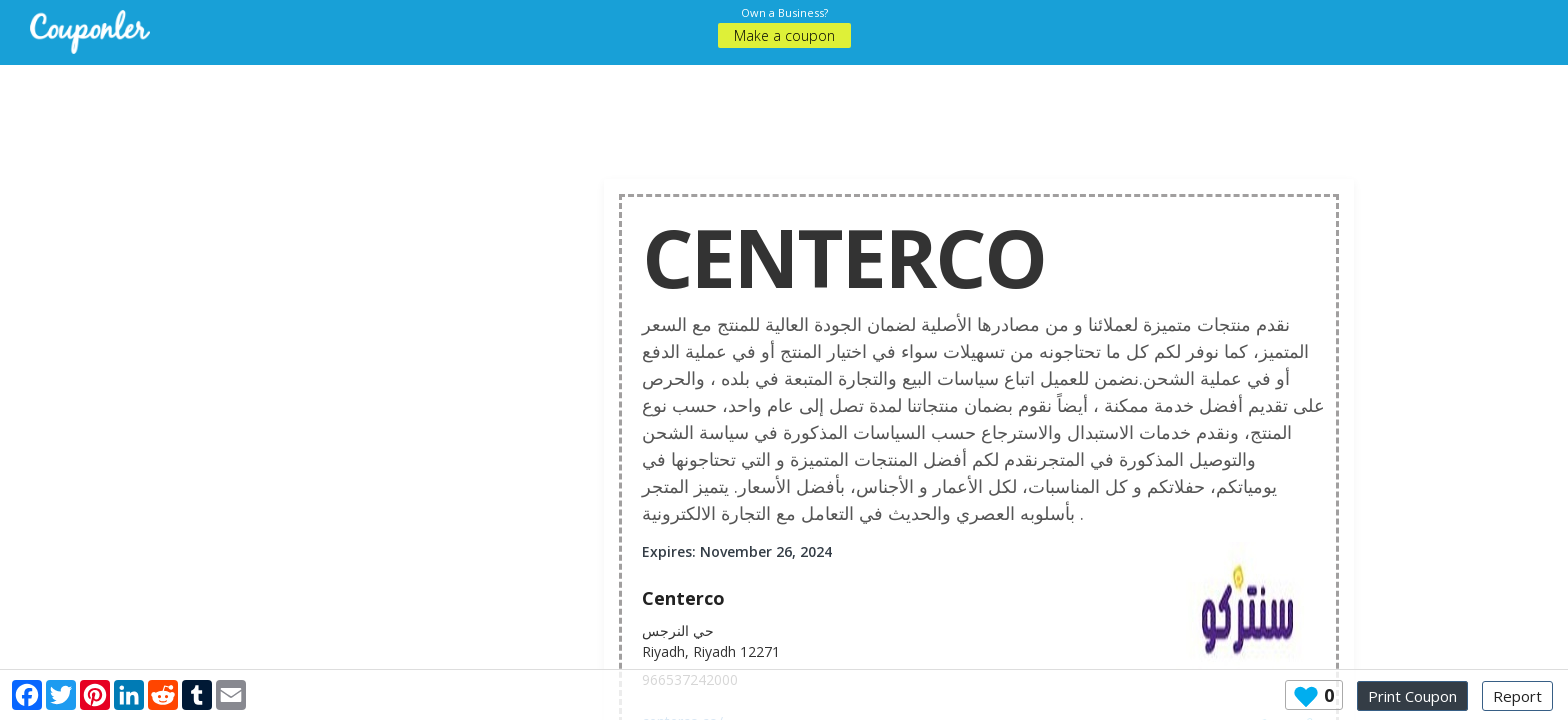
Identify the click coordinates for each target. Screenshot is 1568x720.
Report (1517, 696)
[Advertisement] (784, 110)
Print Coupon (1412, 696)
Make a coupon (784, 35)
